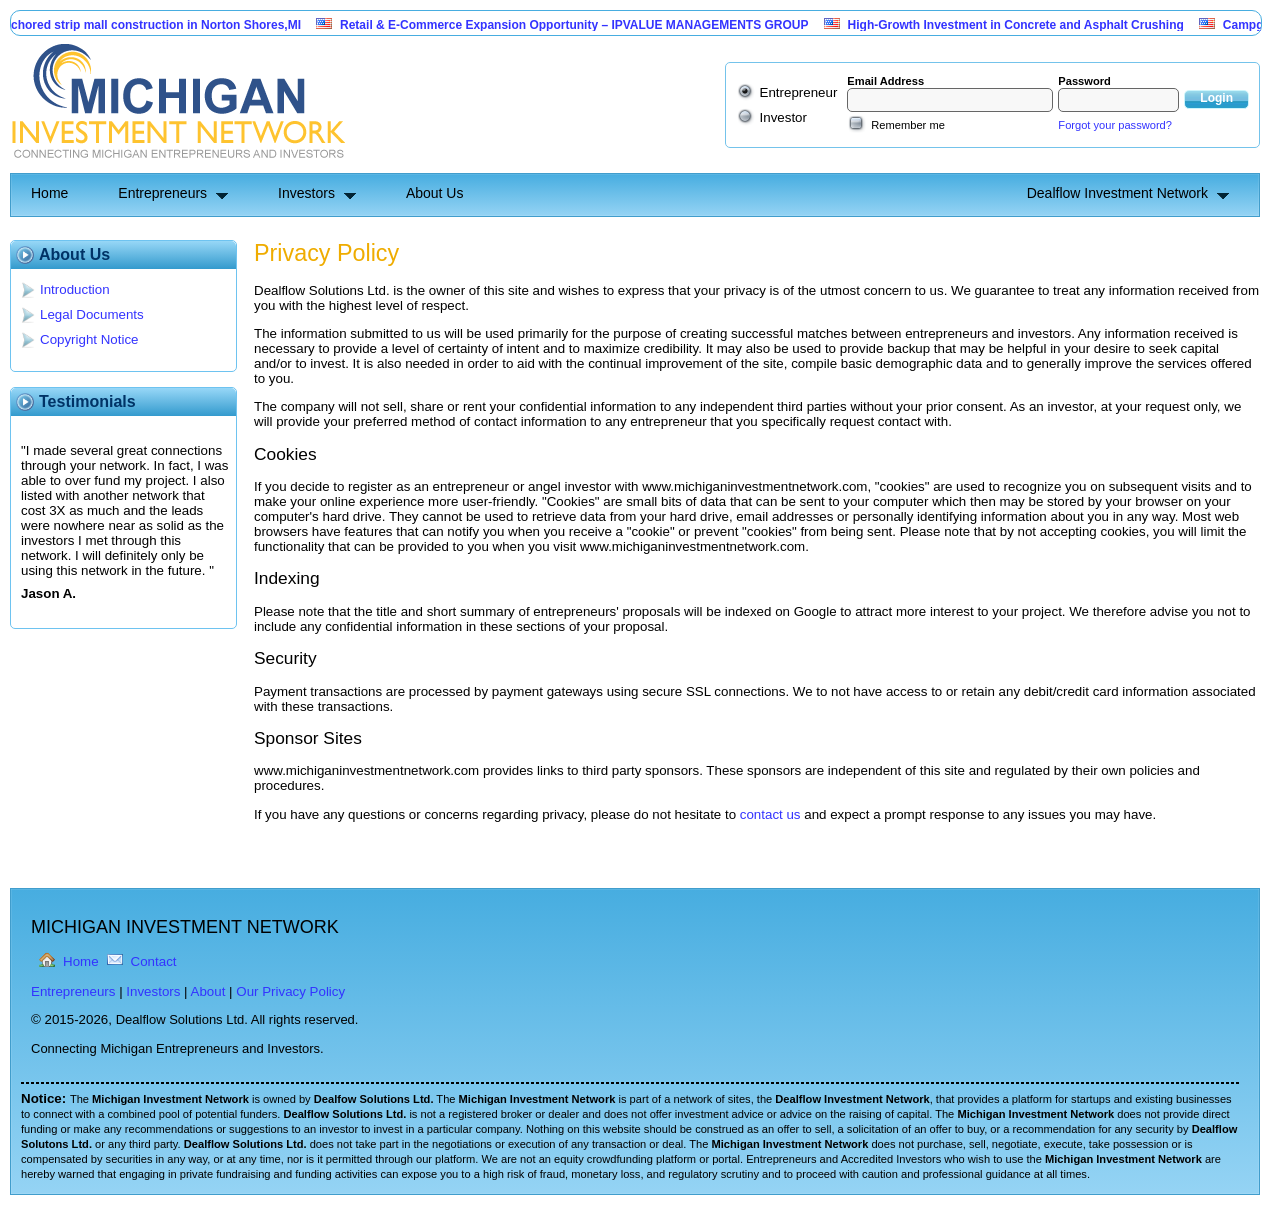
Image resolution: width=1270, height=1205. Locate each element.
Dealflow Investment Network (1117, 193)
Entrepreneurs (162, 193)
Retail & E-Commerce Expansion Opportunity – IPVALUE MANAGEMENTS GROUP (583, 25)
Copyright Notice (89, 339)
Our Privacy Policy (290, 991)
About (208, 991)
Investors (306, 193)
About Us (435, 193)
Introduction (75, 289)
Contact (154, 961)
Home (49, 193)
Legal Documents (92, 314)
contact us (770, 814)
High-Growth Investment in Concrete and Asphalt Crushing (1025, 25)
